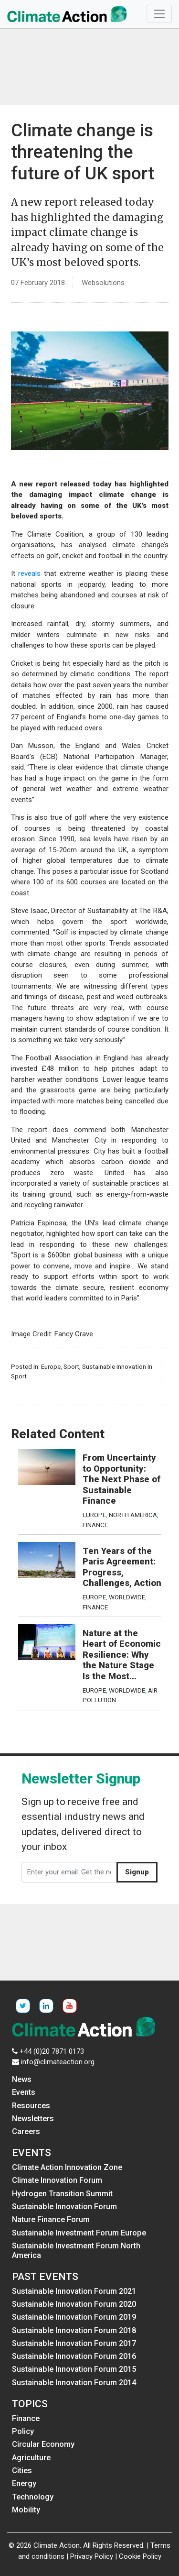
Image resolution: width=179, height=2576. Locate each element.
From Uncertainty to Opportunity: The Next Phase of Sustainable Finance (121, 1479)
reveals (29, 573)
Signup (137, 1872)
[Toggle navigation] (159, 14)
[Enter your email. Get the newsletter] (69, 1872)
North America (133, 1515)
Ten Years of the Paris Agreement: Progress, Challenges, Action (122, 1567)
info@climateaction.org (58, 2062)
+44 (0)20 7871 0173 (52, 2051)
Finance (95, 1525)
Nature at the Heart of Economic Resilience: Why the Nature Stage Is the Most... (122, 1655)
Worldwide (127, 1597)
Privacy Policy (91, 2556)
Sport (71, 1366)
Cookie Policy (140, 2556)
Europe (51, 1366)
